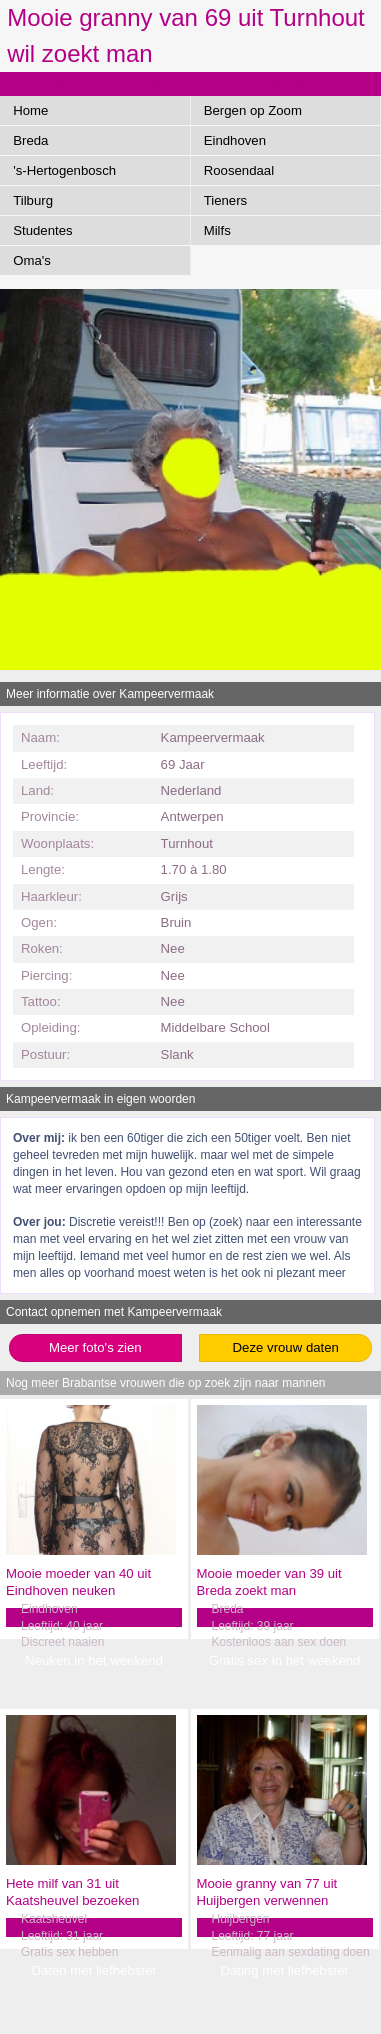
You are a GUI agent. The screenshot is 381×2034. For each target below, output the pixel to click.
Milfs (217, 230)
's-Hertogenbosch (64, 170)
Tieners (225, 200)
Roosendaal (239, 170)
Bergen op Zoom (253, 110)
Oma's (32, 260)
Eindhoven (235, 140)
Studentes (42, 230)
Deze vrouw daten (286, 1347)
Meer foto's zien (95, 1347)
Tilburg (33, 200)
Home (30, 110)
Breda (30, 140)
